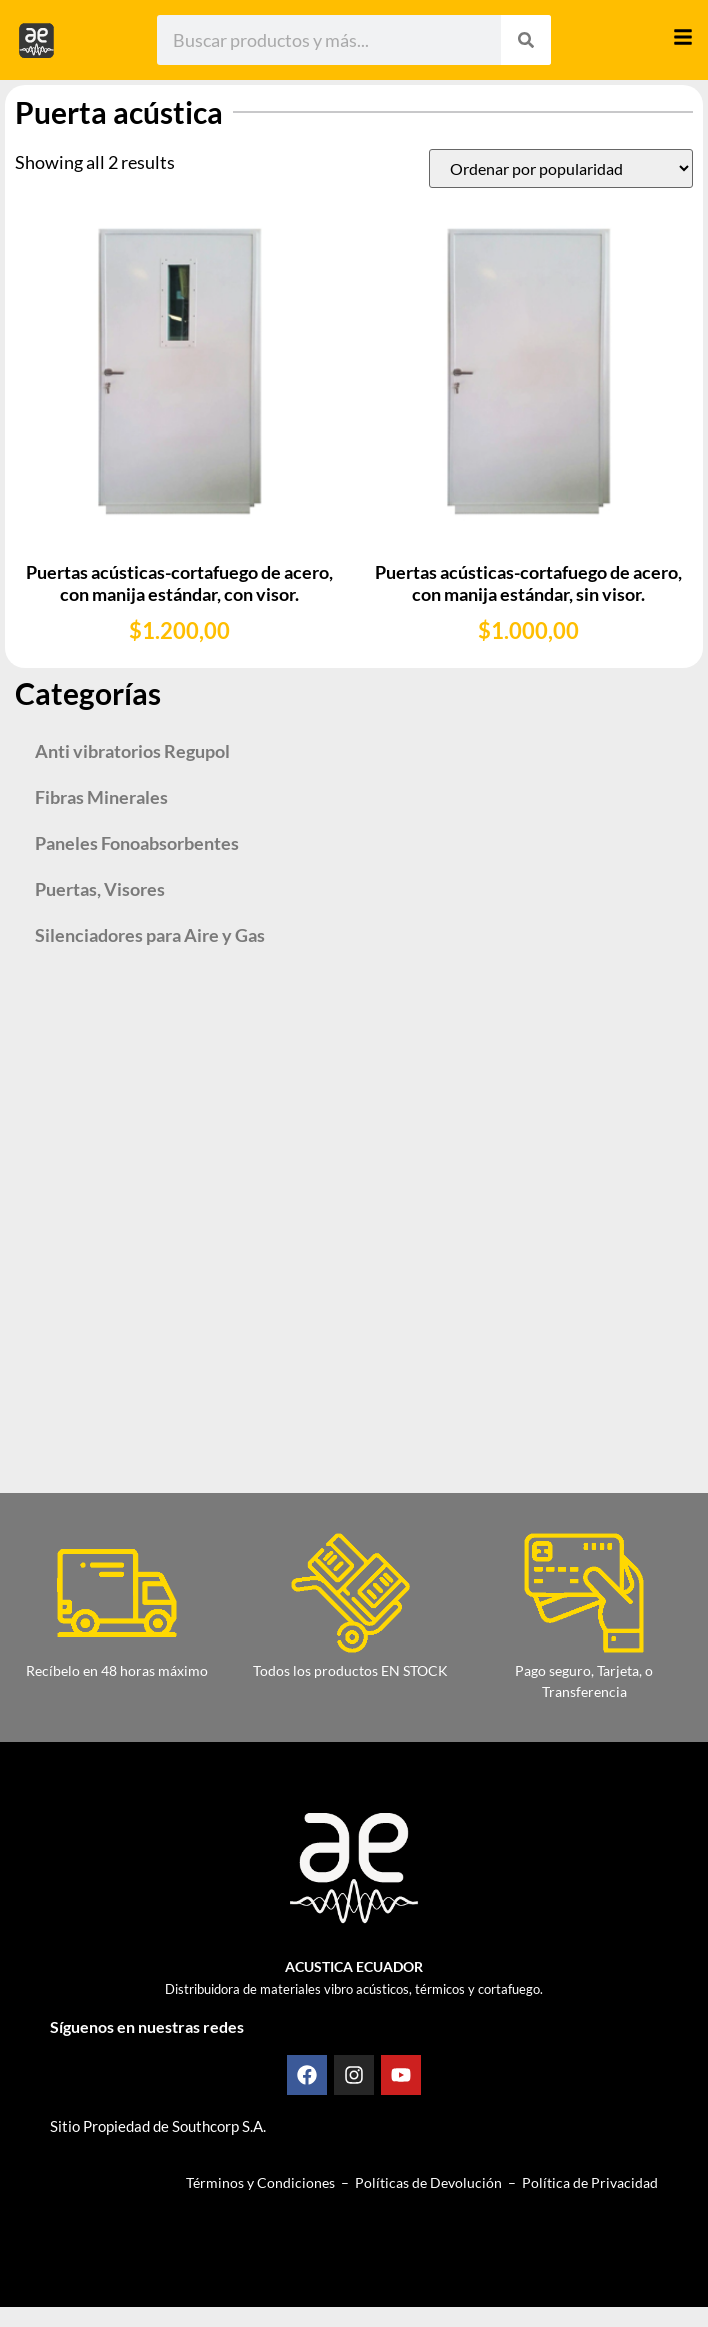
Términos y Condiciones (260, 2182)
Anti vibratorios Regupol (132, 751)
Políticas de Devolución (428, 2182)
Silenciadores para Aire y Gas (150, 935)
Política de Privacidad (590, 2182)
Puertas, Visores (100, 889)
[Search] (526, 40)
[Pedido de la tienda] (561, 168)
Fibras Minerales (101, 797)
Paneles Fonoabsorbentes (137, 843)
